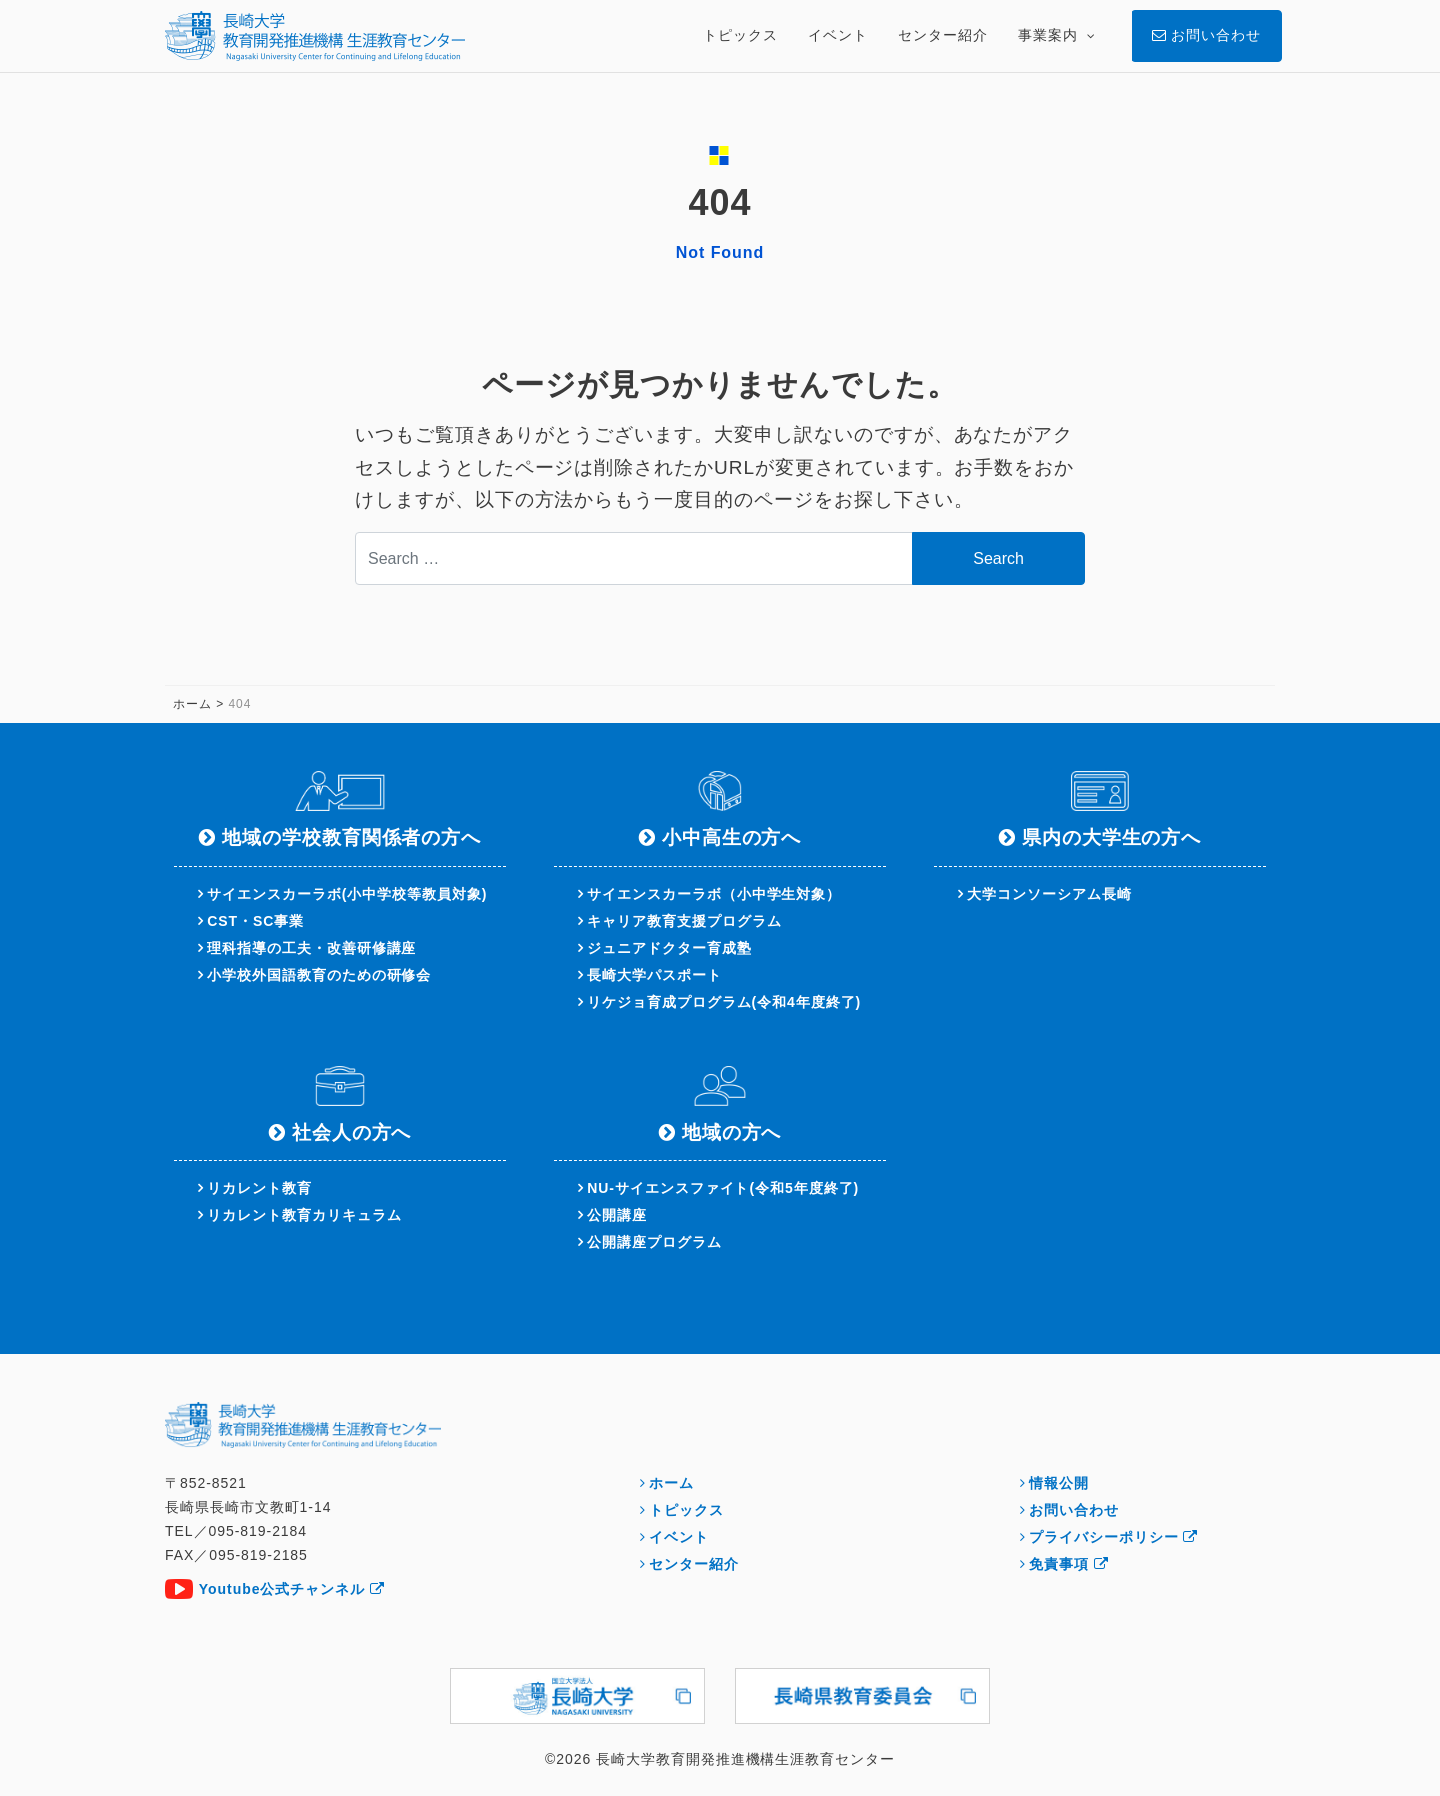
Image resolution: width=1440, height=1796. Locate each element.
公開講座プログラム (654, 1242)
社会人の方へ (352, 1132)
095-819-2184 (257, 1531)
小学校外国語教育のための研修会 (319, 975)
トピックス (686, 1510)
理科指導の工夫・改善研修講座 (311, 948)
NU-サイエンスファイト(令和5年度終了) (723, 1188)
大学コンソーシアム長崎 (1049, 894)
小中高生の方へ (732, 837)
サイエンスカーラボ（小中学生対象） (714, 894)
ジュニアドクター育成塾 (669, 948)
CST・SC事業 (255, 921)
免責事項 (1069, 1564)
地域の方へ (732, 1132)
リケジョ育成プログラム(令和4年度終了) (724, 1002)
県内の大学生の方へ (1112, 837)
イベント (679, 1537)
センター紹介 (694, 1564)
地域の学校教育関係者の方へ (351, 837)
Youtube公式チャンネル (292, 1589)
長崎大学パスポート (654, 975)
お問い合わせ (1074, 1510)
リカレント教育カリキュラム (304, 1215)
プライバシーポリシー (1113, 1537)
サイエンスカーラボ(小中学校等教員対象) (347, 894)
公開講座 (617, 1215)
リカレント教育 (259, 1188)
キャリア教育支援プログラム (684, 921)
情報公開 (1059, 1483)
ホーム (671, 1483)
